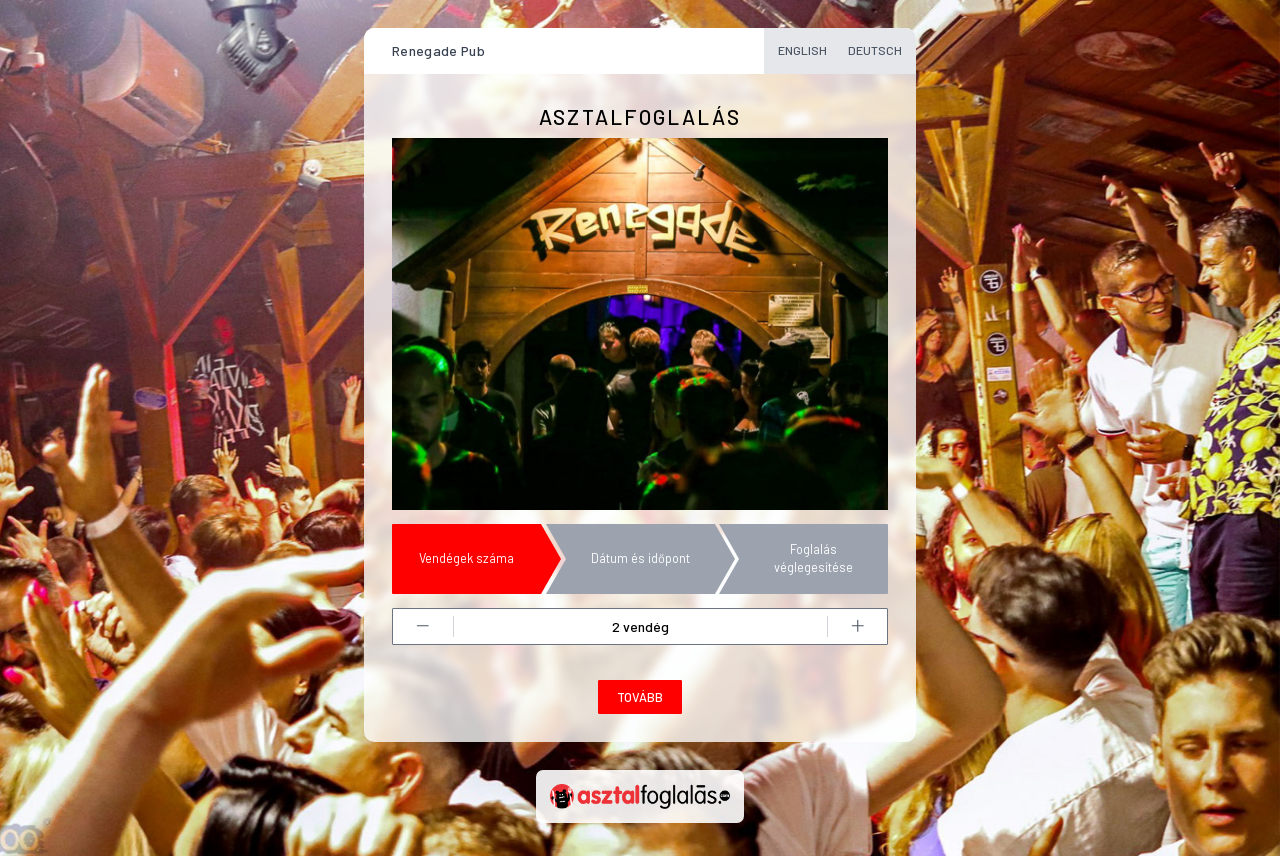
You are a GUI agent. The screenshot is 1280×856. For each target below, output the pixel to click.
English (802, 50)
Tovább (640, 697)
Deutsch (875, 50)
